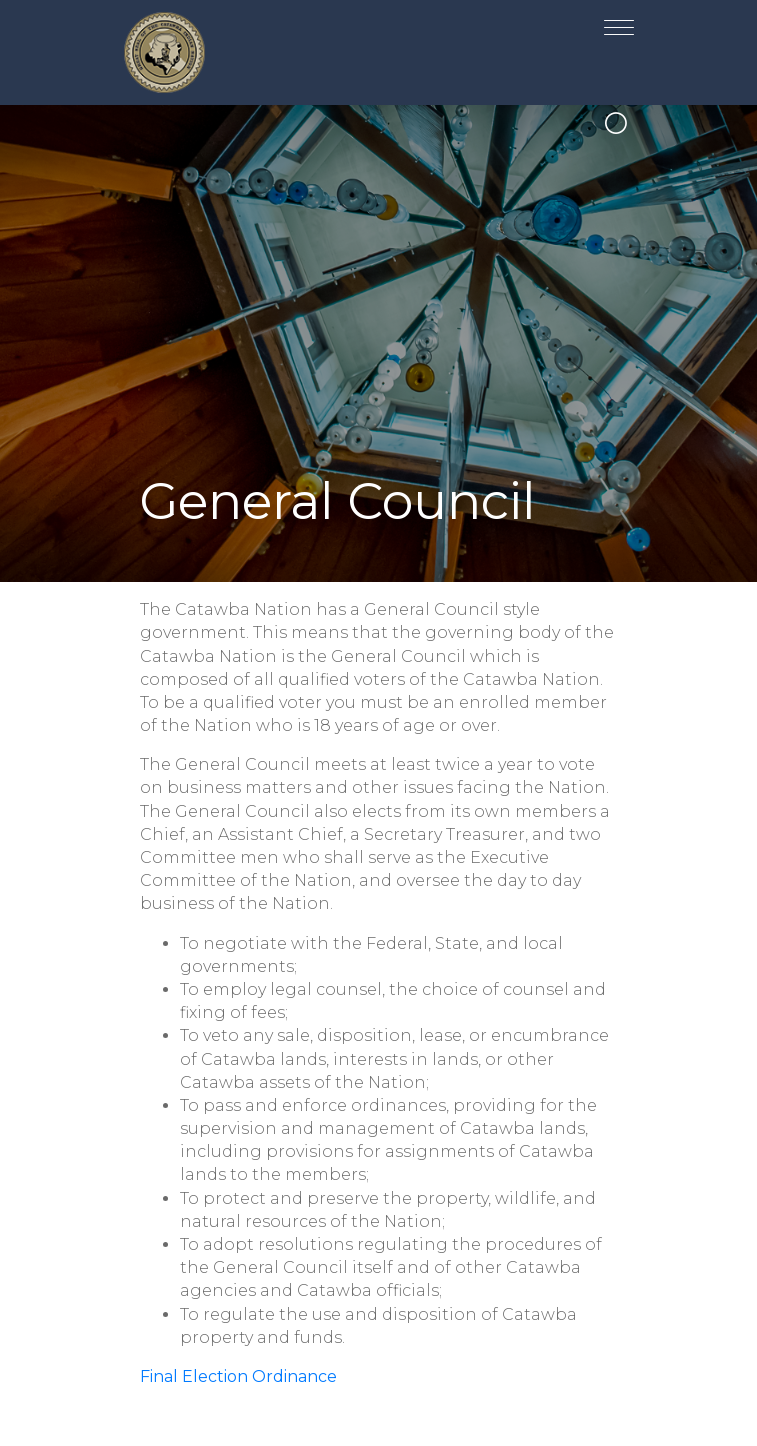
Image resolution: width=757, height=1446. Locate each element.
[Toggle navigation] (619, 23)
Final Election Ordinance (238, 1376)
